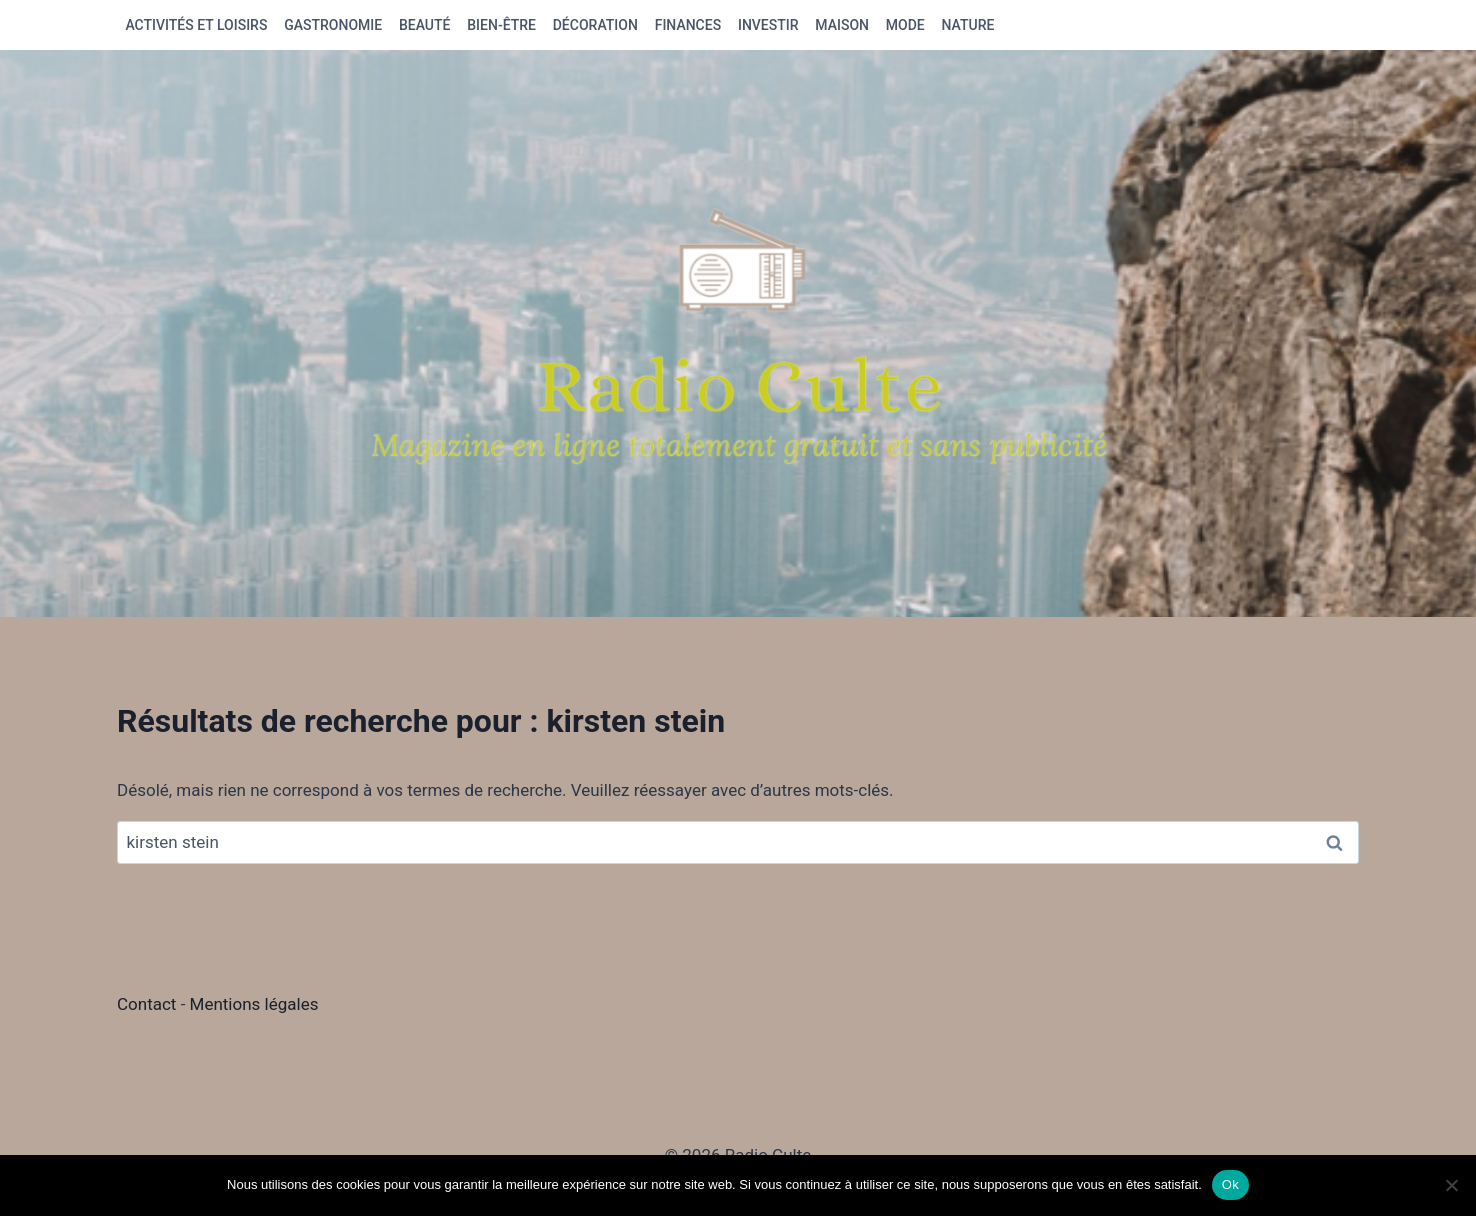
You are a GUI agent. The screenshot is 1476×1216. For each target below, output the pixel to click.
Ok (1230, 1184)
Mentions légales (254, 1004)
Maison (842, 25)
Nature (968, 25)
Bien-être (501, 25)
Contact (149, 1004)
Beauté (425, 25)
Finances (688, 25)
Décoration (595, 25)
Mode (905, 25)
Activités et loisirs (196, 25)
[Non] (1451, 1185)
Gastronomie (333, 25)
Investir (768, 25)
